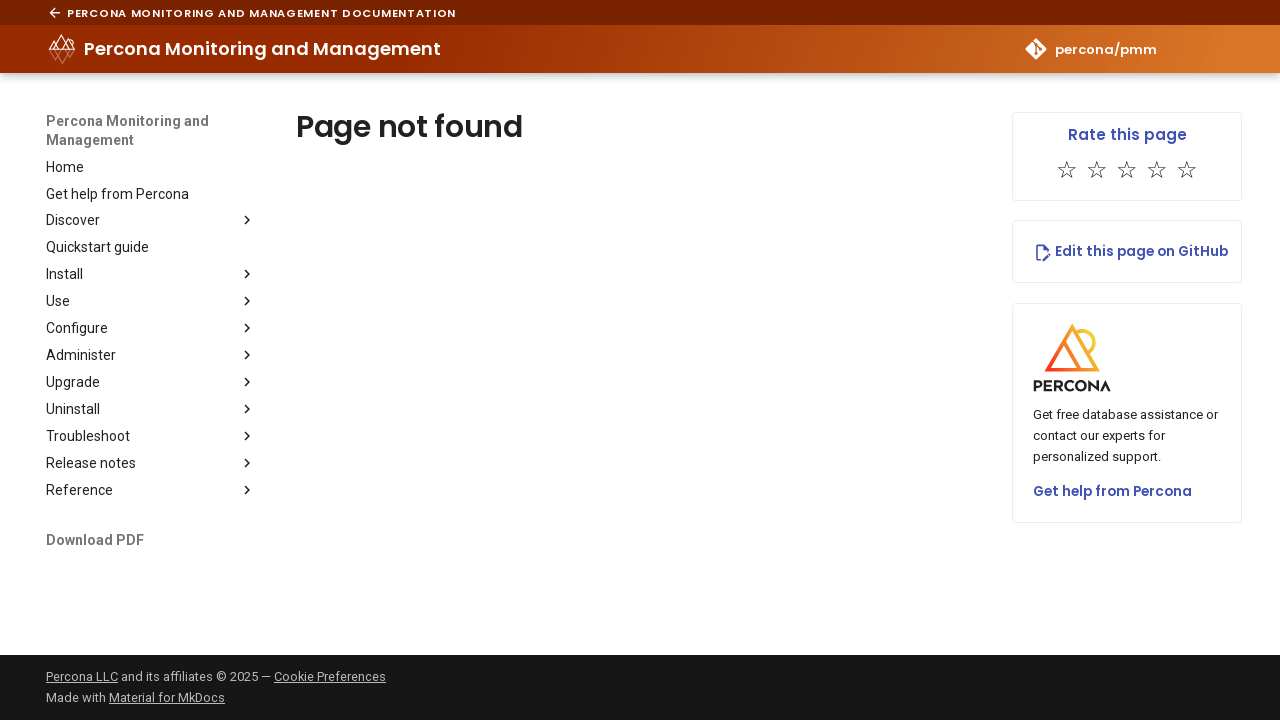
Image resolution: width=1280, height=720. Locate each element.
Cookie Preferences (330, 676)
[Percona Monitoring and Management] (62, 49)
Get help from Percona (1112, 491)
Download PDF (95, 540)
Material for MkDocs (167, 697)
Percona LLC (82, 676)
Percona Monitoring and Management (127, 130)
